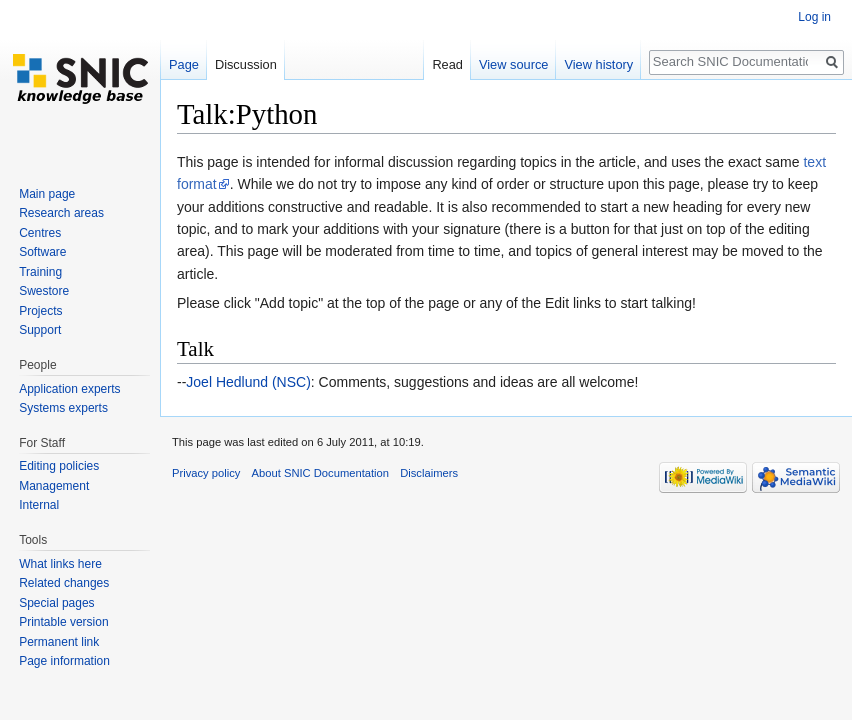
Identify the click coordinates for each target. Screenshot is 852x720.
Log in (814, 17)
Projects (40, 311)
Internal (39, 505)
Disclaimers (429, 473)
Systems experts (63, 408)
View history (598, 64)
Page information (64, 661)
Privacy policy (206, 473)
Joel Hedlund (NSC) (248, 382)
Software (42, 252)
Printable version (63, 622)
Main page (47, 194)
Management (54, 486)
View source (513, 64)
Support (40, 330)
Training (40, 272)
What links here (60, 564)
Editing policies (59, 466)
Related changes (64, 583)
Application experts (69, 389)
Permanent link (59, 642)
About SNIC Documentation (320, 473)
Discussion (246, 64)
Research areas (61, 213)
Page (184, 64)
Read (447, 64)
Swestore (44, 291)
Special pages (56, 603)
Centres (40, 233)
